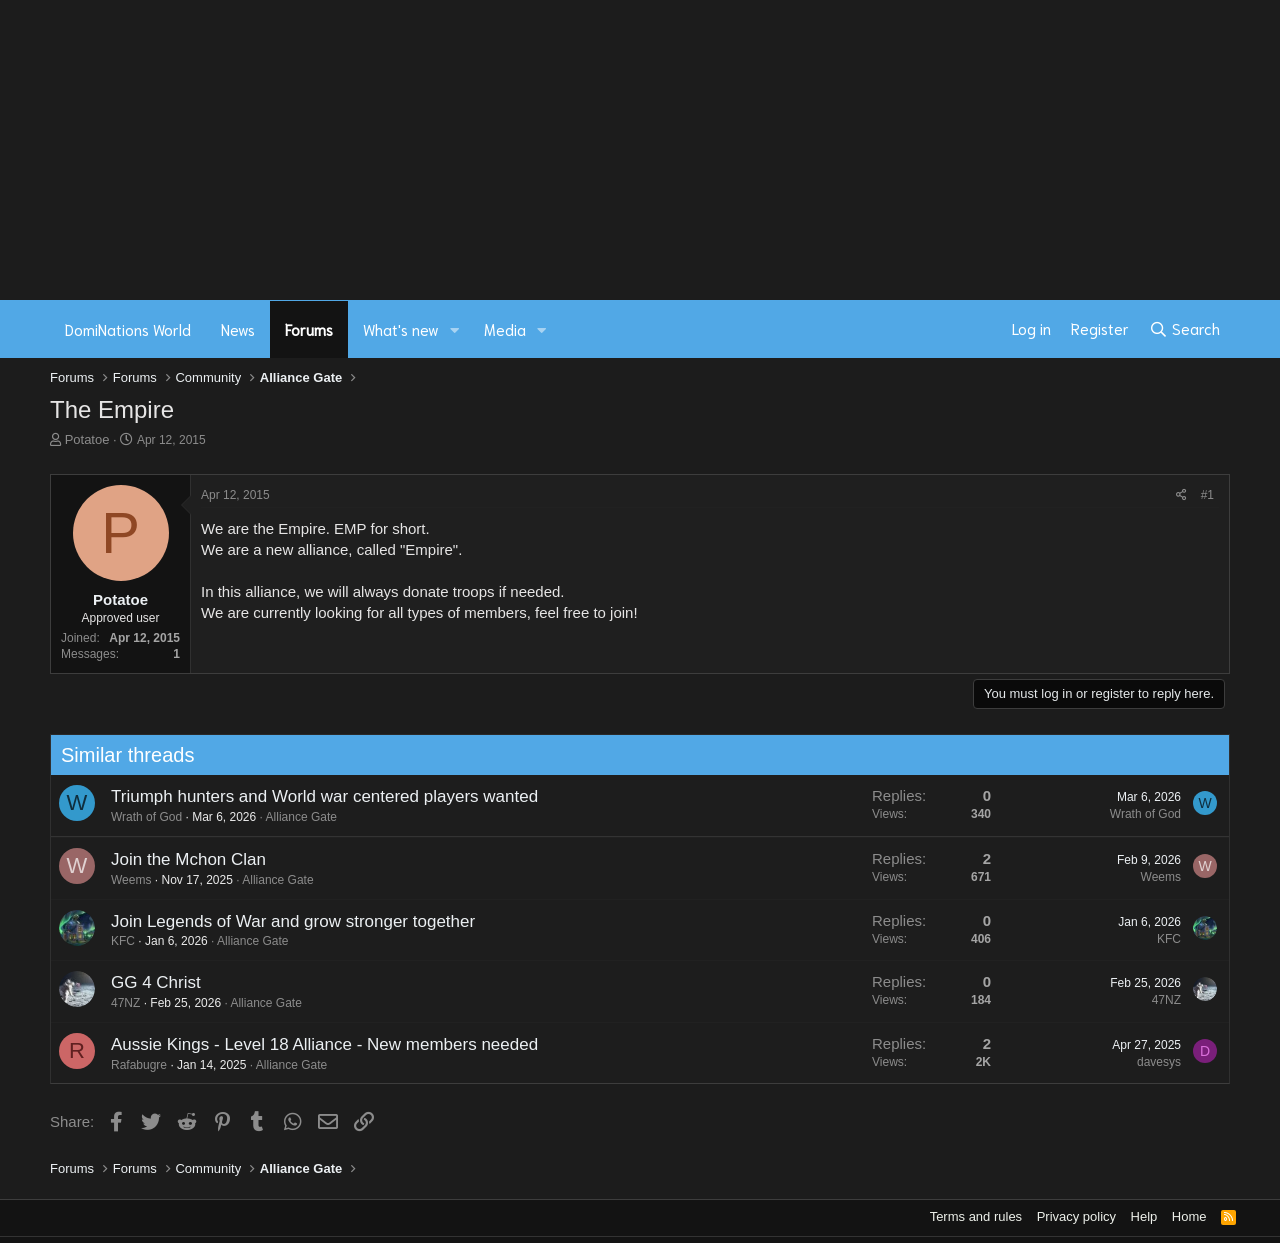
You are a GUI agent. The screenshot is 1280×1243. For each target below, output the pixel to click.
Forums (309, 329)
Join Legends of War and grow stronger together (285, 921)
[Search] (1184, 329)
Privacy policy (1076, 1216)
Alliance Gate (293, 817)
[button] (455, 329)
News (238, 329)
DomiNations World (128, 329)
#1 (1207, 495)
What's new (401, 329)
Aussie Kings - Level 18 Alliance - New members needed (316, 1044)
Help (1144, 1216)
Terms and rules (976, 1216)
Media (505, 329)
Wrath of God (138, 817)
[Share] (1181, 495)
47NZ (117, 1003)
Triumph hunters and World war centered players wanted (316, 796)
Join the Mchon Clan (180, 859)
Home (1189, 1216)
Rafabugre (131, 1065)
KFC (115, 941)
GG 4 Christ (148, 982)
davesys (1151, 1062)
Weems (123, 880)
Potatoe (87, 439)
